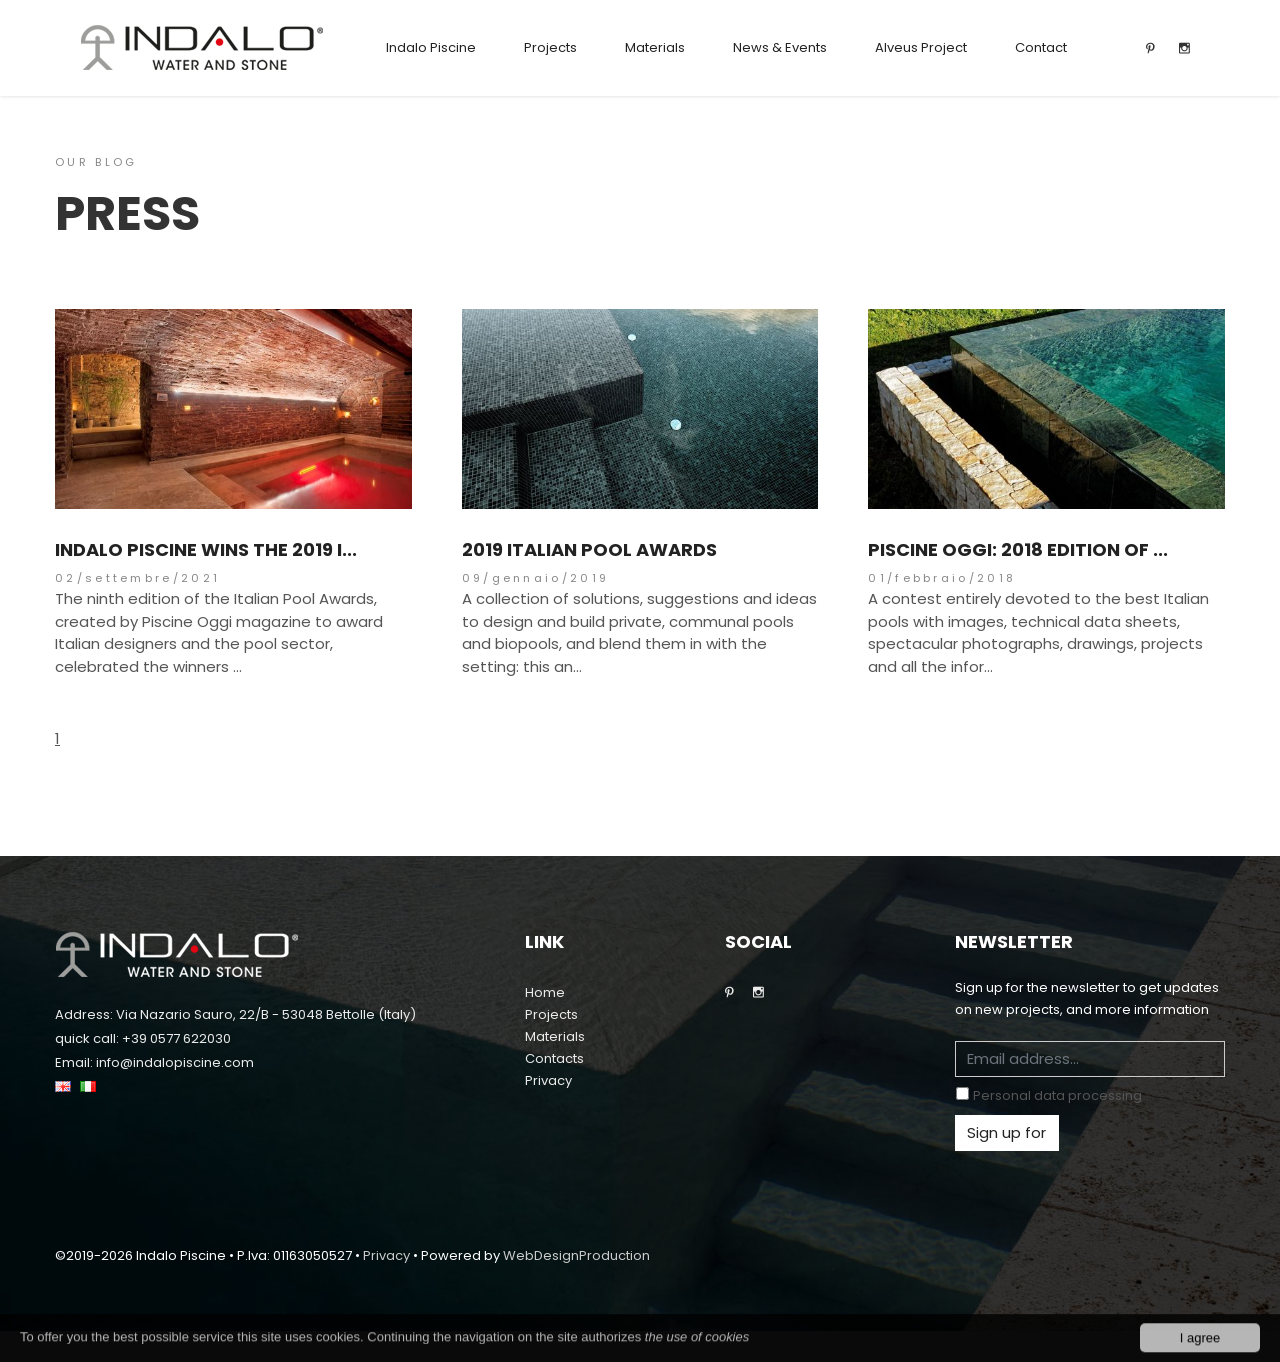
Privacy (548, 1080)
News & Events (780, 47)
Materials (655, 47)
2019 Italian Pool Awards (589, 550)
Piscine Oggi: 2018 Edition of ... (1018, 550)
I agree (1200, 1344)
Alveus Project (921, 47)
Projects (550, 47)
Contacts (554, 1058)
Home (545, 992)
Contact (1041, 47)
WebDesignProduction (576, 1255)
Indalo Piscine (431, 47)
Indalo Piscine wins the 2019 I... (206, 550)
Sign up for (1006, 1132)
